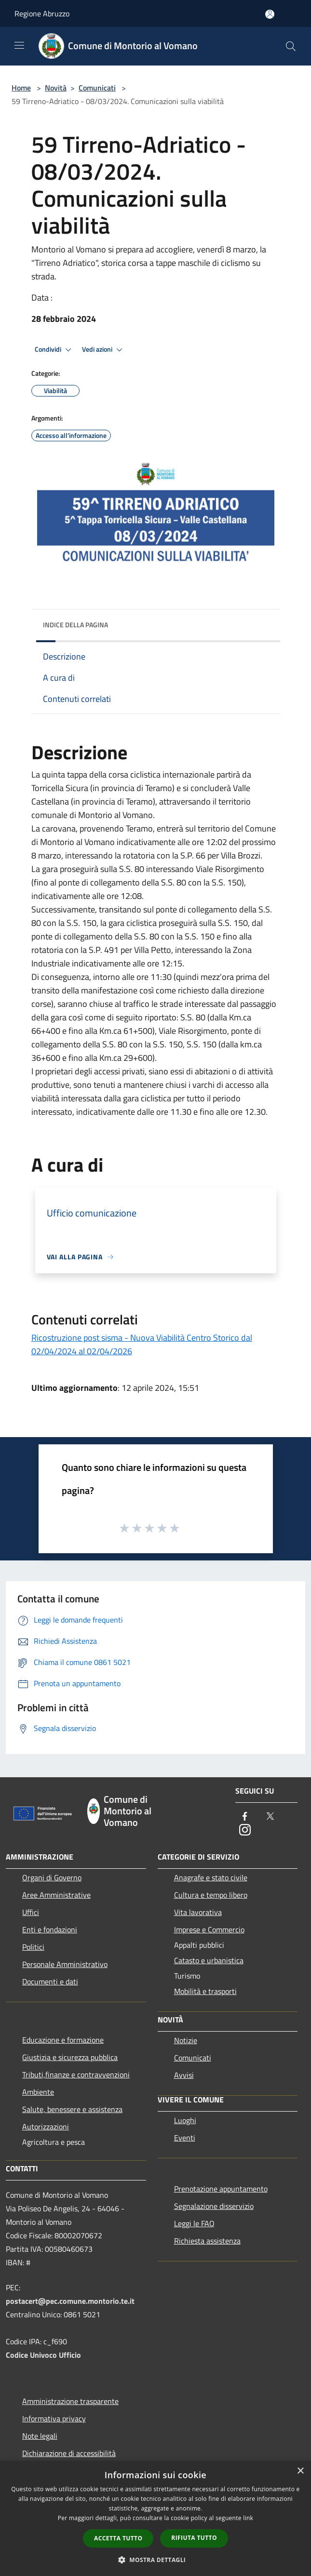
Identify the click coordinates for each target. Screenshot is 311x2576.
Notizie (185, 2040)
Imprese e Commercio (209, 1929)
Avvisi (184, 2075)
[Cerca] (291, 46)
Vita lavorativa (198, 1912)
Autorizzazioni (45, 2126)
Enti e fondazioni (49, 1929)
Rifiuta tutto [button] (194, 2538)
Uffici (30, 1912)
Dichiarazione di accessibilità (69, 2453)
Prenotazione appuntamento (221, 2188)
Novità (56, 87)
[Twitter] (270, 1817)
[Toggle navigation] (19, 45)
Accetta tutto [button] (118, 2538)
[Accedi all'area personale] (270, 14)
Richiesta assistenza (207, 2240)
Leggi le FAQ (194, 2223)
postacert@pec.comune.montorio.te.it (70, 2301)
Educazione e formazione (63, 2040)
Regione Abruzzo (41, 13)
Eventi (184, 2137)
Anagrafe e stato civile (210, 1877)
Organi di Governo (51, 1877)
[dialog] (155, 2518)
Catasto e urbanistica (208, 1960)
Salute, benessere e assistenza (72, 2109)
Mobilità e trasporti (205, 1991)
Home (21, 87)
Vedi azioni (103, 350)
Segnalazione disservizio (214, 2206)
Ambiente (38, 2092)
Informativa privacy (54, 2418)
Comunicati (97, 87)
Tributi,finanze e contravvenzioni (76, 2074)
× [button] (300, 2471)
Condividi (54, 350)
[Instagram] (245, 1830)
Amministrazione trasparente (70, 2401)
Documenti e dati (50, 1981)
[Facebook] (245, 1817)
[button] (155, 2559)
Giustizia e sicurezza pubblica (70, 2057)
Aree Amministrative (56, 1895)
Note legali (39, 2436)
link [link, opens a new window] (248, 2518)
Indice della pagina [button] (75, 625)
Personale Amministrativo (65, 1964)
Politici (33, 1947)
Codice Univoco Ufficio (43, 2355)
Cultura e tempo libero (210, 1895)
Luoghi (185, 2120)
